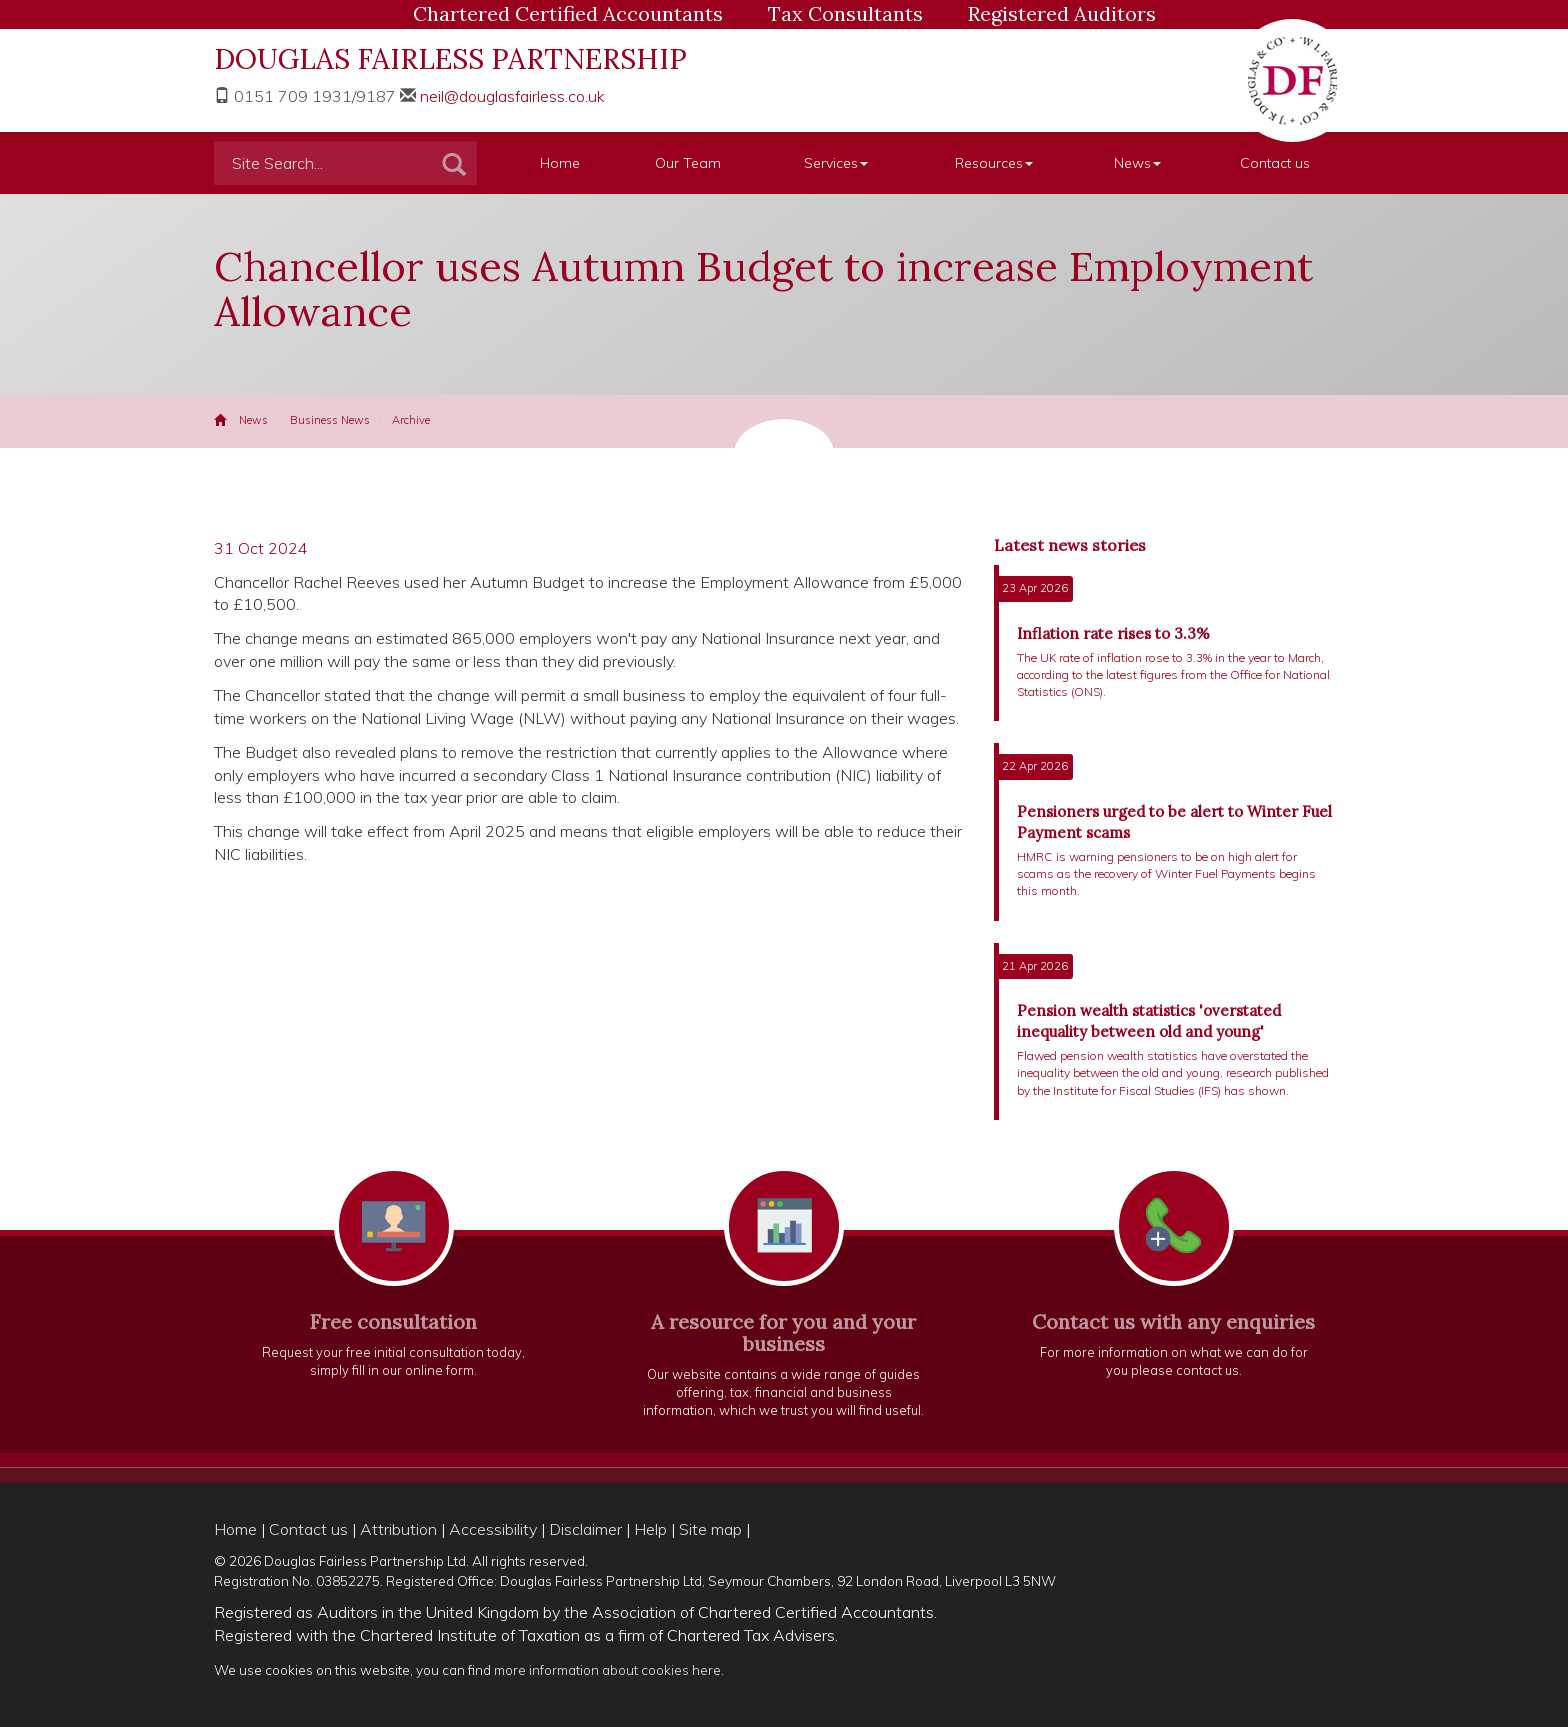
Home (560, 163)
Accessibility (493, 1529)
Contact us (1275, 163)
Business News (330, 420)
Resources (994, 163)
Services (836, 163)
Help (650, 1529)
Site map (710, 1529)
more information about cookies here (607, 1669)
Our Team (688, 163)
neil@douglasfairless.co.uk (512, 96)
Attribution (398, 1529)
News (1137, 163)
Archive (411, 420)
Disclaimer (585, 1529)
